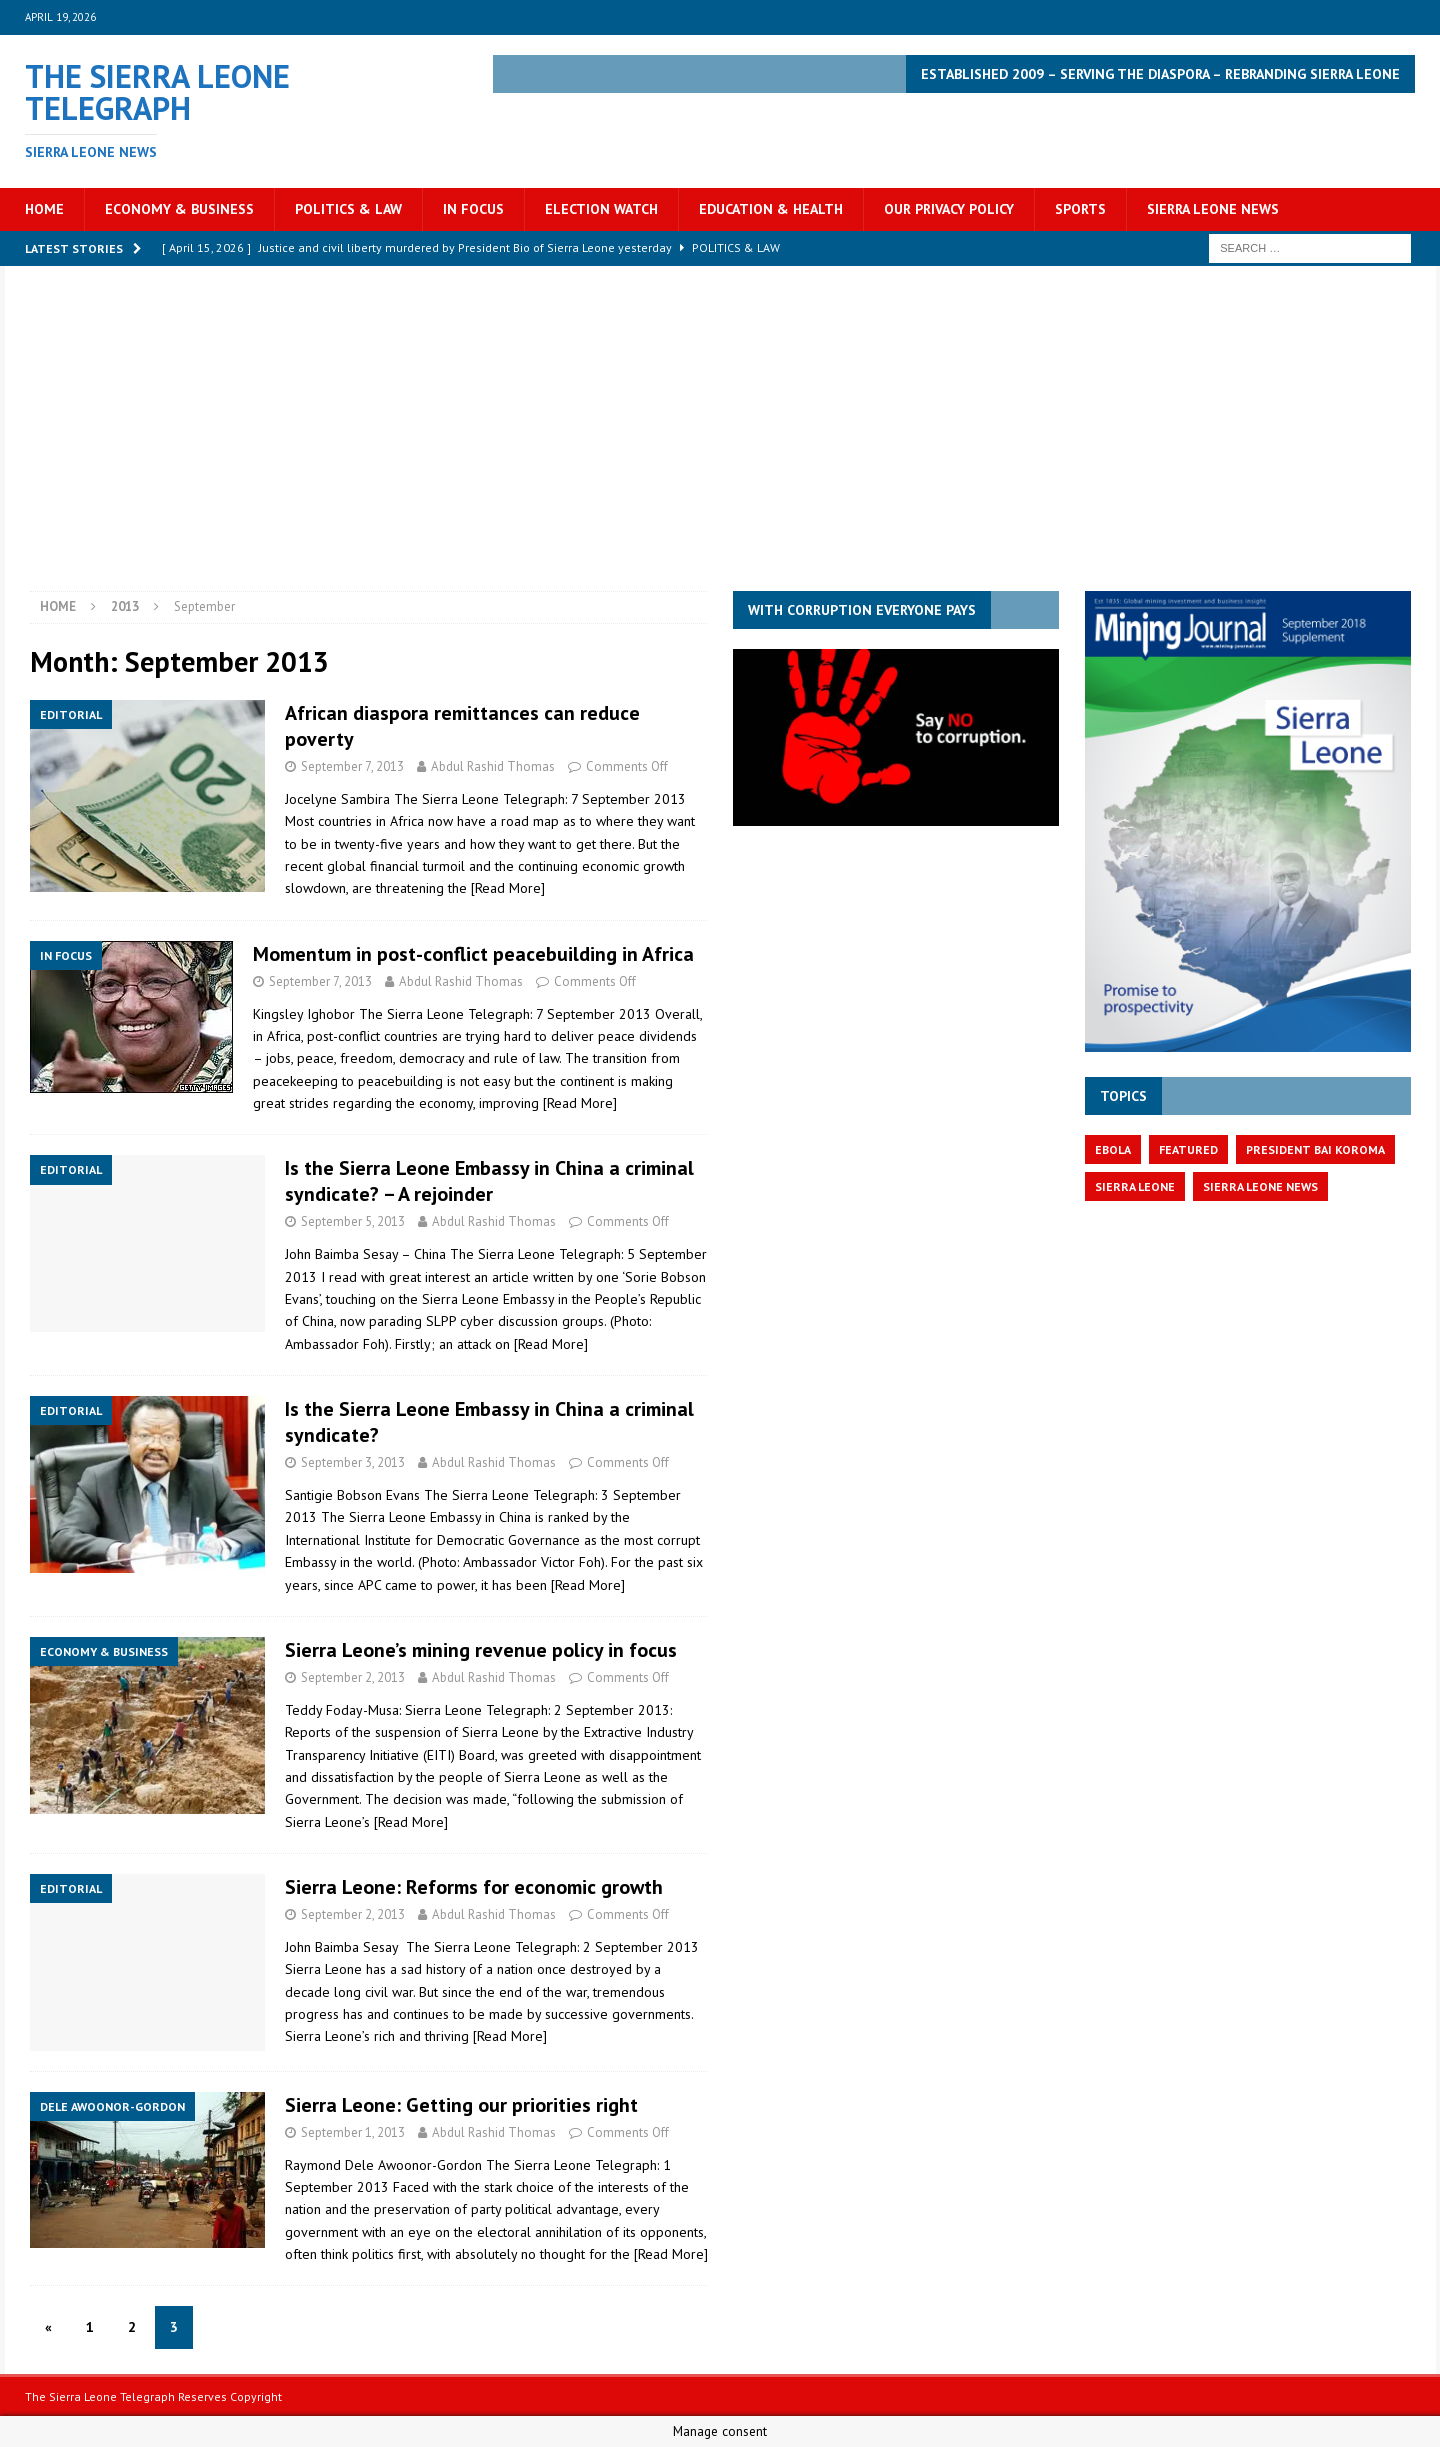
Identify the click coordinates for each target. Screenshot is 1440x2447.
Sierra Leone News (1213, 209)
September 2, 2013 (353, 1677)
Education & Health (771, 209)
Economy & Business (179, 209)
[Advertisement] (720, 441)
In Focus (473, 209)
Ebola (1113, 1149)
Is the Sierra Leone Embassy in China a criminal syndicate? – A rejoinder (489, 1181)
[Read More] (508, 888)
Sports (1080, 209)
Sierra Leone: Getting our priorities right (461, 2105)
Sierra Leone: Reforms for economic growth (474, 1887)
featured (1188, 1149)
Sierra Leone (1135, 1186)
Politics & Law (348, 209)
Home (44, 209)
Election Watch (601, 209)
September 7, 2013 (352, 766)
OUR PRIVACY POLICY (949, 209)
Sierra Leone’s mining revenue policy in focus (481, 1650)
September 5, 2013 (353, 1221)
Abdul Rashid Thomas (493, 766)
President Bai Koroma (1315, 1149)
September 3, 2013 (353, 1462)
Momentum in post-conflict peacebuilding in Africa (473, 954)
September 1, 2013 (353, 2132)
